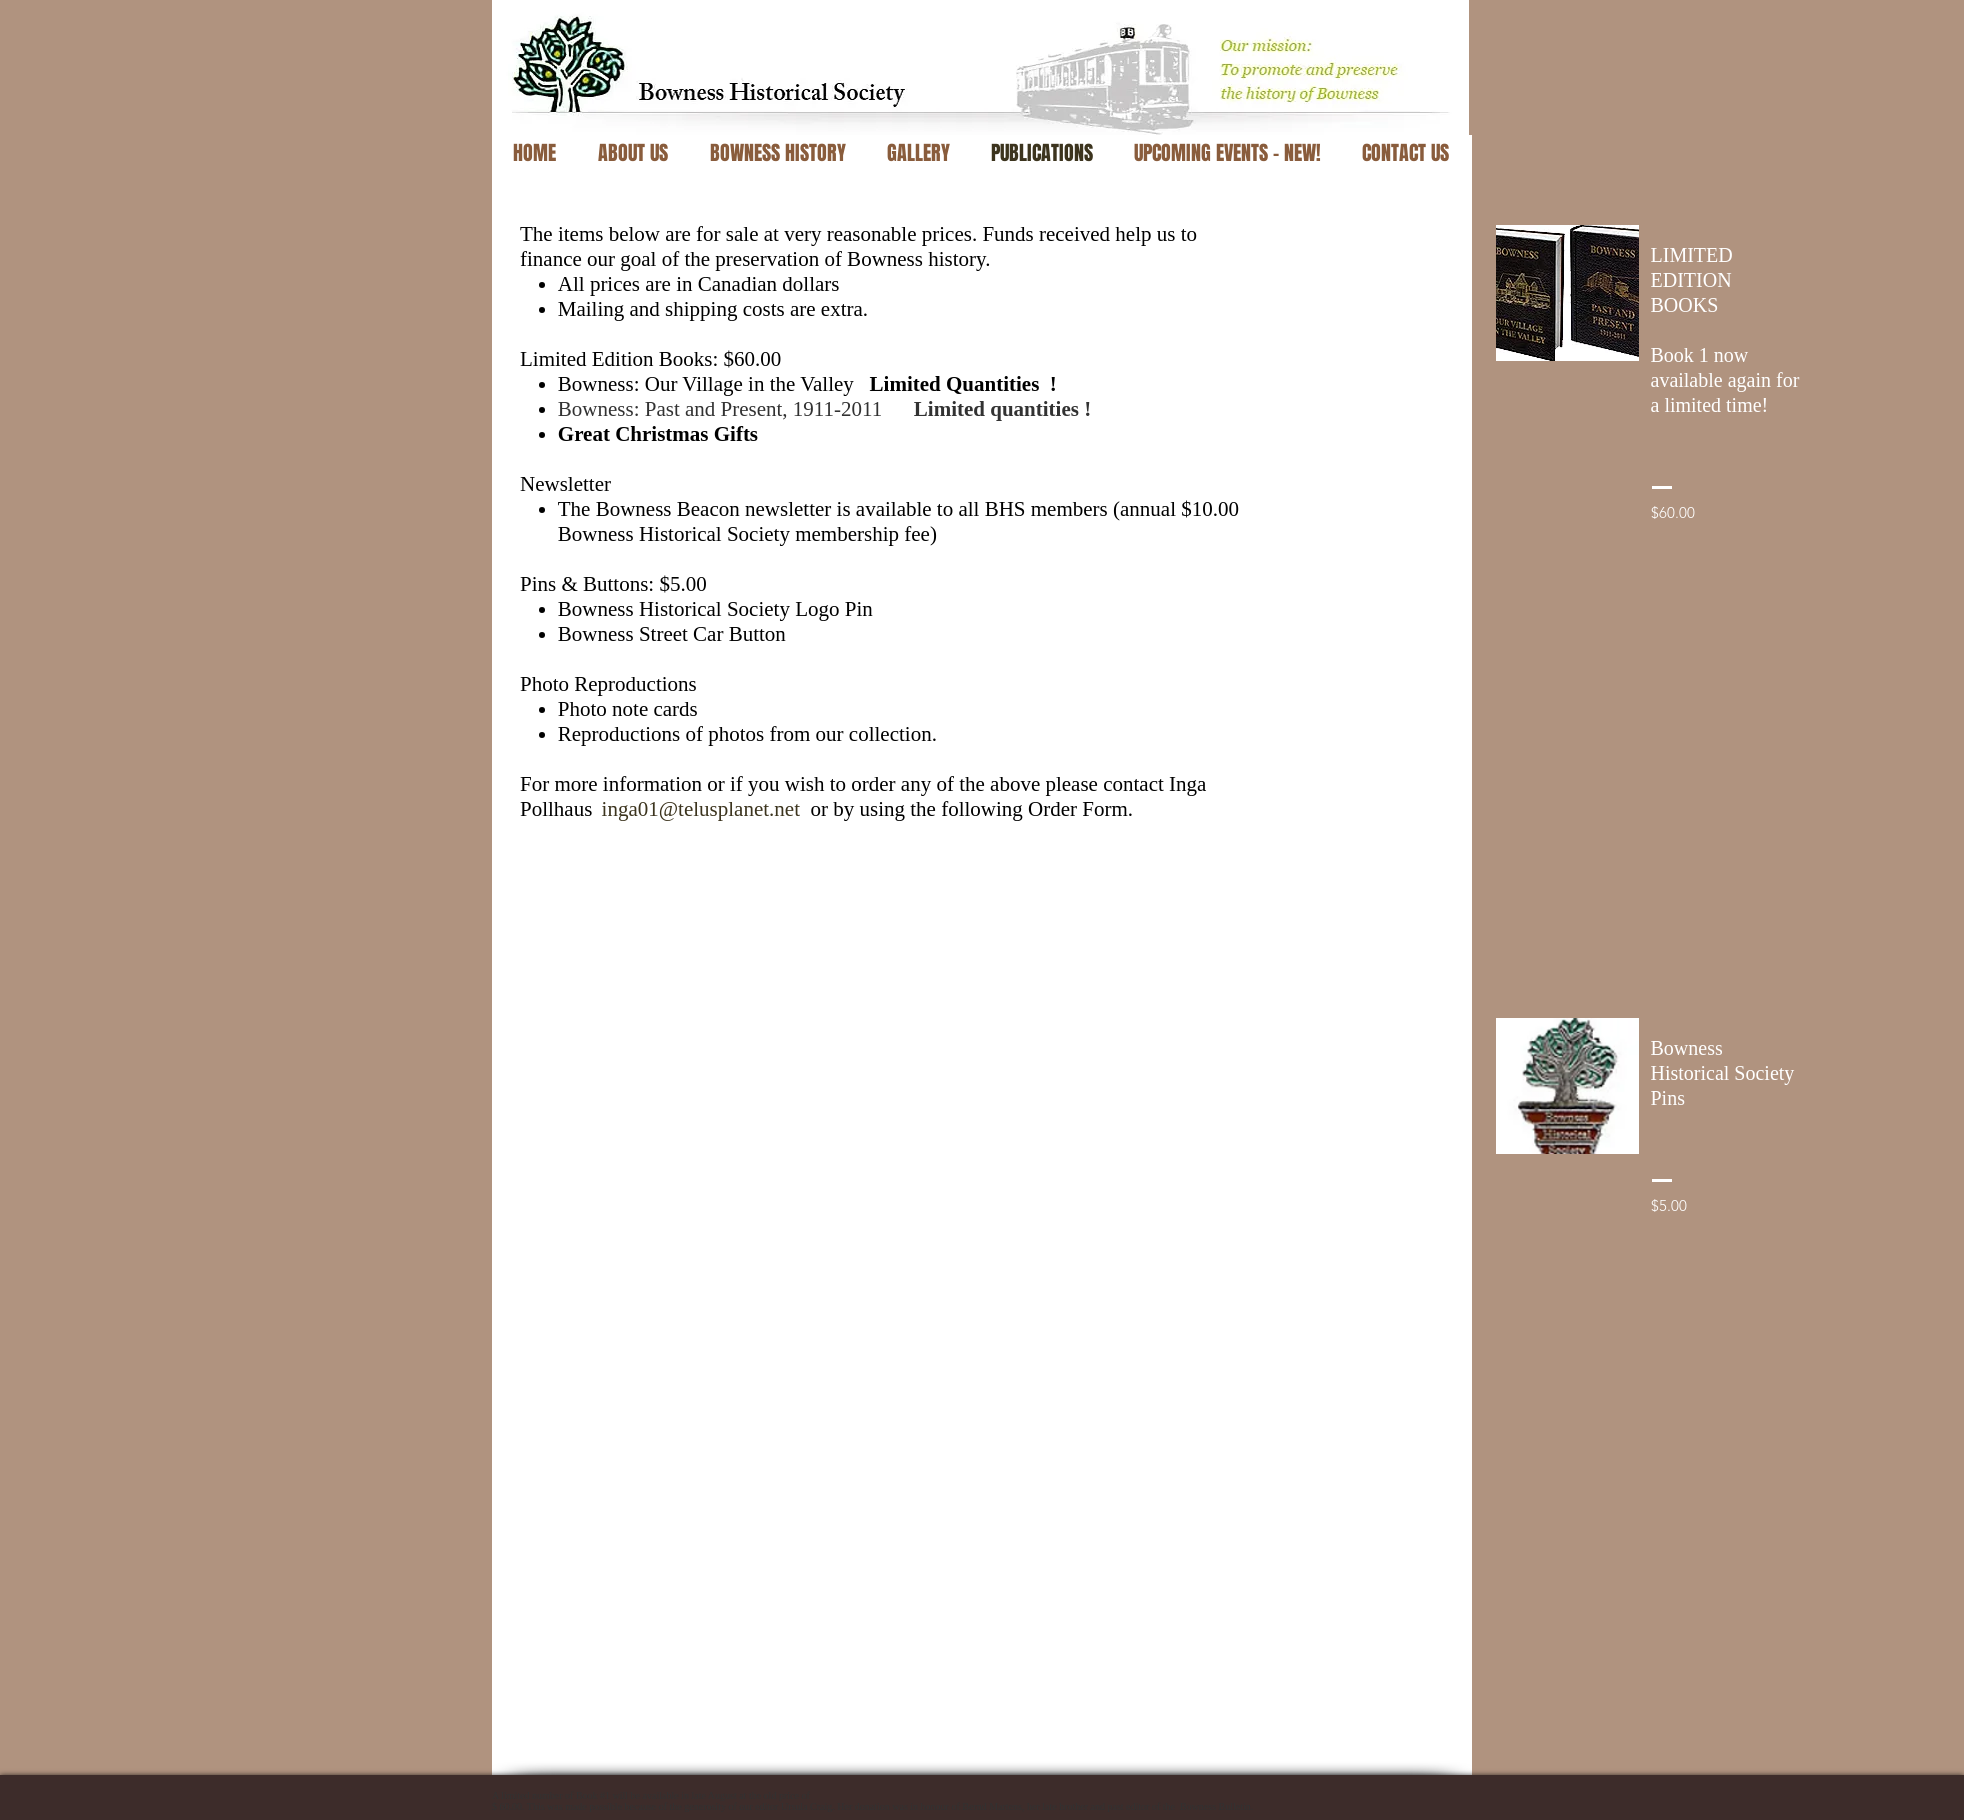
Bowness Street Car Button (672, 634)
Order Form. (1080, 809)
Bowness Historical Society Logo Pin (715, 609)
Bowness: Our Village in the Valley (807, 384)
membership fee (862, 534)
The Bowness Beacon (649, 509)
